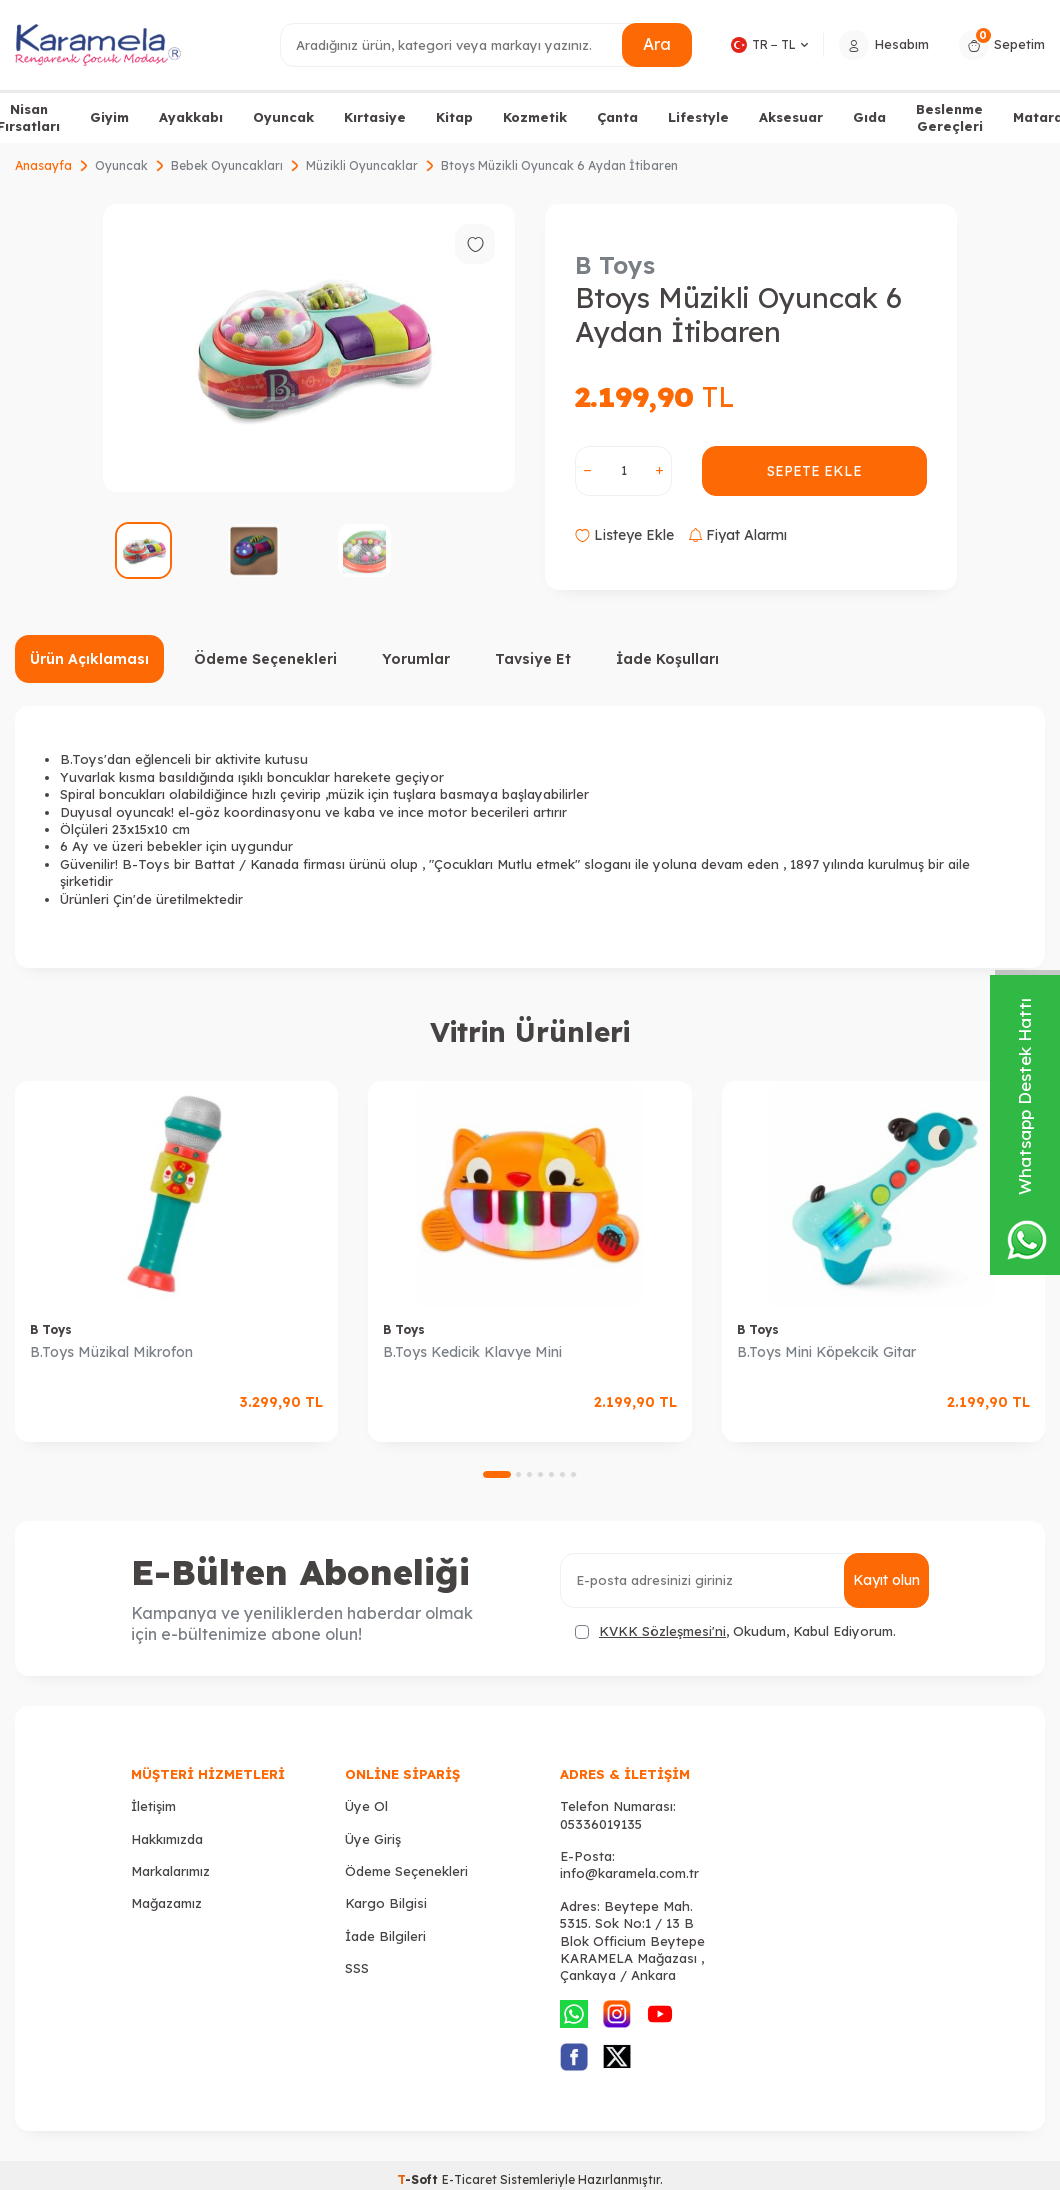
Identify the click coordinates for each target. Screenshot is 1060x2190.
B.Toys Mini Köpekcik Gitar (826, 1352)
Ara (657, 44)
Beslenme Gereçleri (949, 117)
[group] (309, 348)
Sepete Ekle (814, 471)
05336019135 (601, 1824)
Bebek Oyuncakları (227, 165)
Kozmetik (535, 117)
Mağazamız (166, 1903)
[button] (497, 1474)
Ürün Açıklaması (89, 659)
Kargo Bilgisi (386, 1903)
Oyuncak (283, 117)
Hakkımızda (167, 1839)
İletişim (153, 1806)
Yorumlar (416, 659)
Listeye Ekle (624, 535)
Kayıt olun (886, 1580)
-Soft (419, 2179)
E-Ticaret (469, 2179)
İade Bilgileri (385, 1936)
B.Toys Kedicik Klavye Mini (472, 1352)
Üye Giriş (373, 1839)
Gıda (869, 117)
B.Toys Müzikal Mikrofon (111, 1352)
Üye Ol (366, 1806)
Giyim (109, 117)
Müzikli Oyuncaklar (362, 165)
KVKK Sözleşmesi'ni (662, 1631)
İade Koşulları (667, 659)
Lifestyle (698, 117)
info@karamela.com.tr (629, 1873)
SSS (357, 1968)
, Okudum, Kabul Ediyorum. (735, 1631)
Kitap (454, 117)
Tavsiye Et (533, 659)
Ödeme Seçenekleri (265, 659)
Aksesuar (791, 117)
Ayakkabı (191, 117)
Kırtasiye (375, 117)
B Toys (615, 265)
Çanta (617, 117)
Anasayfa (43, 165)
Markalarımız (170, 1871)
